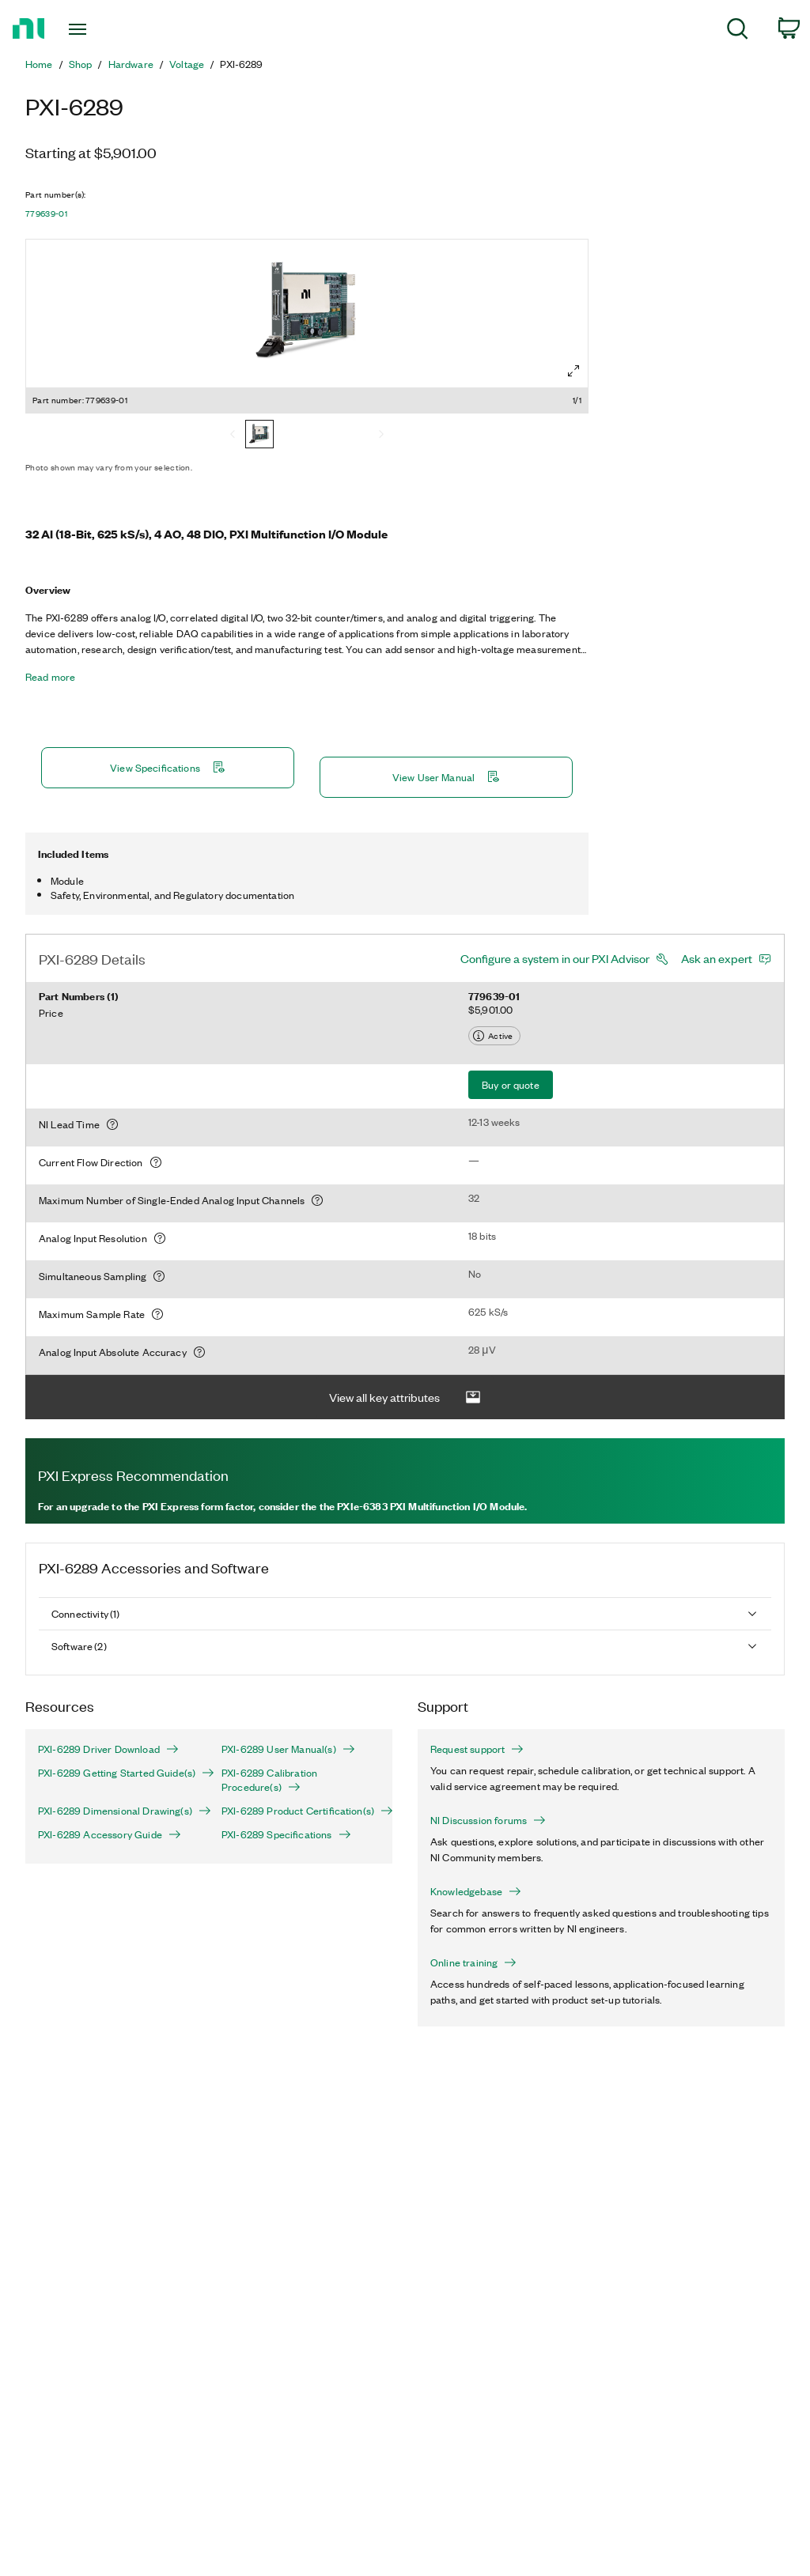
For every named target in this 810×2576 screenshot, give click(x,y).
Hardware (130, 64)
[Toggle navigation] (105, 29)
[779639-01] (259, 435)
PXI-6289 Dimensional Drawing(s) (117, 1811)
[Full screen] (573, 371)
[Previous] (232, 436)
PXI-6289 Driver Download (108, 1749)
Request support (477, 1749)
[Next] (381, 436)
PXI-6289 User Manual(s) (288, 1749)
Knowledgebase (475, 1891)
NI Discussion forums (488, 1820)
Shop (81, 64)
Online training (473, 1962)
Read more (50, 677)
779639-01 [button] (46, 213)
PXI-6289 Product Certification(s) (300, 1811)
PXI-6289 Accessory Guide (109, 1834)
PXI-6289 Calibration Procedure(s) (269, 1780)
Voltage (186, 64)
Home (39, 64)
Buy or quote (510, 1084)
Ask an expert (716, 958)
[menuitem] (738, 31)
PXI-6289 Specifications (286, 1834)
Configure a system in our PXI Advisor (554, 958)
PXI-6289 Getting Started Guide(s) (117, 1773)
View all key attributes (405, 1397)
